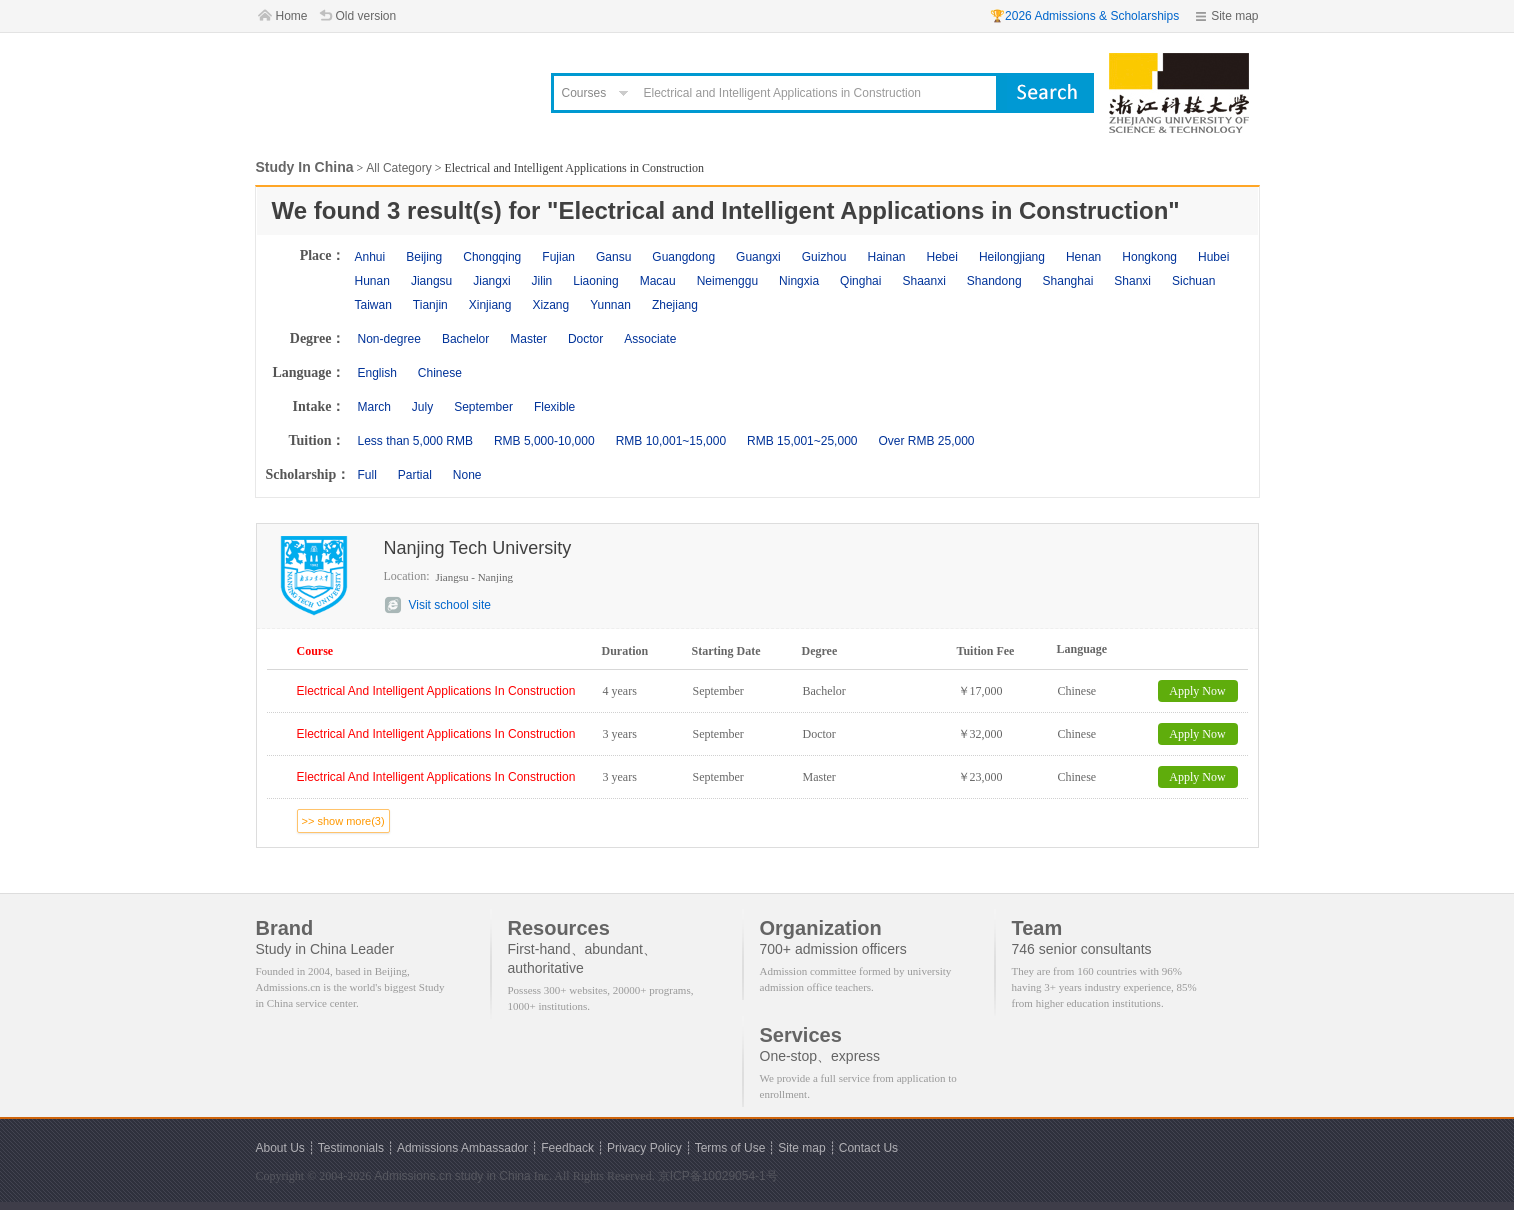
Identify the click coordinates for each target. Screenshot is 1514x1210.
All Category (398, 168)
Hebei (942, 257)
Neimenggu (727, 281)
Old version (366, 16)
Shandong (994, 281)
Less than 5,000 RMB (415, 441)
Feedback (567, 1148)
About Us (280, 1148)
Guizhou (824, 257)
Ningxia (799, 281)
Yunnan (610, 305)
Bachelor (465, 339)
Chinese (440, 373)
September (483, 407)
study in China (493, 1176)
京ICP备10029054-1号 (718, 1176)
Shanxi (1132, 281)
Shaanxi (923, 281)
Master (528, 339)
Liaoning (595, 281)
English (377, 373)
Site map (1234, 16)
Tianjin (430, 305)
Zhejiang (675, 305)
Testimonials (351, 1148)
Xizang (550, 305)
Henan (1083, 257)
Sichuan (1193, 281)
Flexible (554, 407)
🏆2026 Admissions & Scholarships (1084, 16)
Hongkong (1149, 257)
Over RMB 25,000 (926, 441)
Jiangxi (491, 281)
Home (292, 16)
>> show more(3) (343, 821)
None (467, 475)
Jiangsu (431, 281)
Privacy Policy (644, 1148)
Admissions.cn (412, 1176)
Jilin (542, 281)
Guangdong (683, 257)
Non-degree (389, 339)
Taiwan (373, 305)
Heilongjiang (1012, 257)
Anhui (370, 257)
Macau (658, 281)
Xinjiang (490, 305)
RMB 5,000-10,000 (544, 441)
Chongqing (492, 257)
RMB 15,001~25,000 (802, 441)
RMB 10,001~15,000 (671, 441)
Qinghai (860, 281)
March (374, 407)
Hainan (886, 257)
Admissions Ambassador (462, 1148)
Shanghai (1068, 281)
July (422, 407)
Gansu (613, 257)
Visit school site (450, 605)
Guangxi (758, 257)
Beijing (424, 257)
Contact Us (868, 1148)
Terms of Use (730, 1148)
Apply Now (1197, 691)
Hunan (372, 281)
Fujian (558, 257)
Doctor (585, 339)
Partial (415, 475)
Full (367, 475)
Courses (584, 93)
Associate (650, 339)
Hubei (1213, 257)
